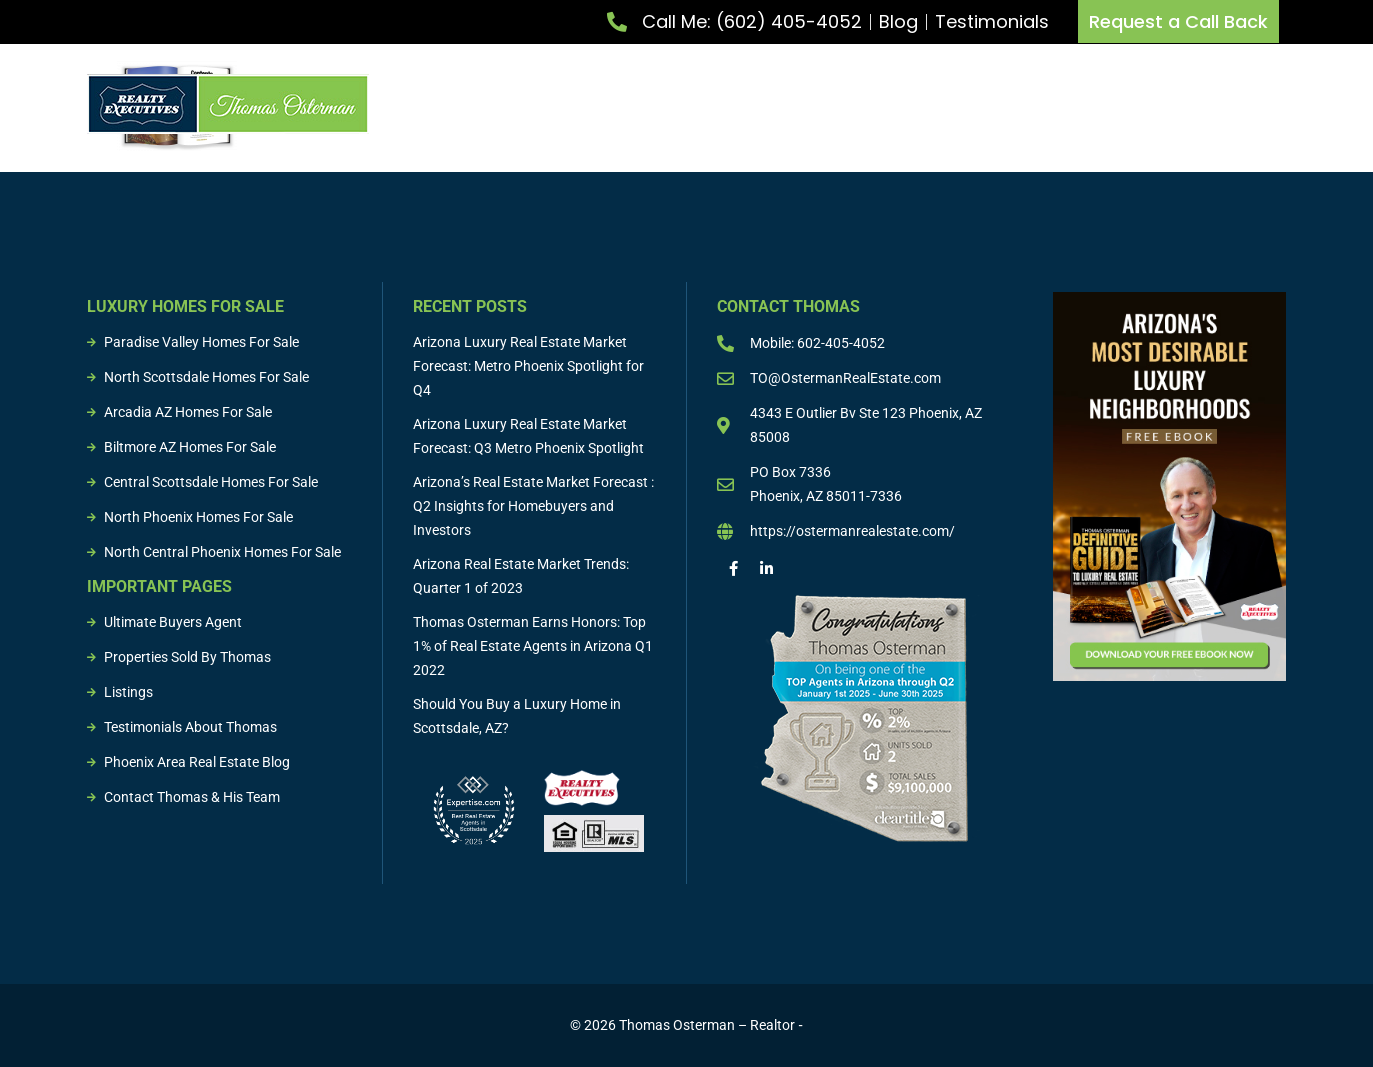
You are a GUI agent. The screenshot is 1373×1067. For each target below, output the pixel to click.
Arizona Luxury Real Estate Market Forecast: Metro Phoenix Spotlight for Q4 (528, 366)
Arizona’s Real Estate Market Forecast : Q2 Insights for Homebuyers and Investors (533, 506)
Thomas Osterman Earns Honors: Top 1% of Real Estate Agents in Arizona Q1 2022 (533, 646)
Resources (1250, 104)
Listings (1024, 104)
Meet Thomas (493, 104)
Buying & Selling (903, 104)
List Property (622, 104)
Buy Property (757, 104)
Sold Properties (1133, 104)
